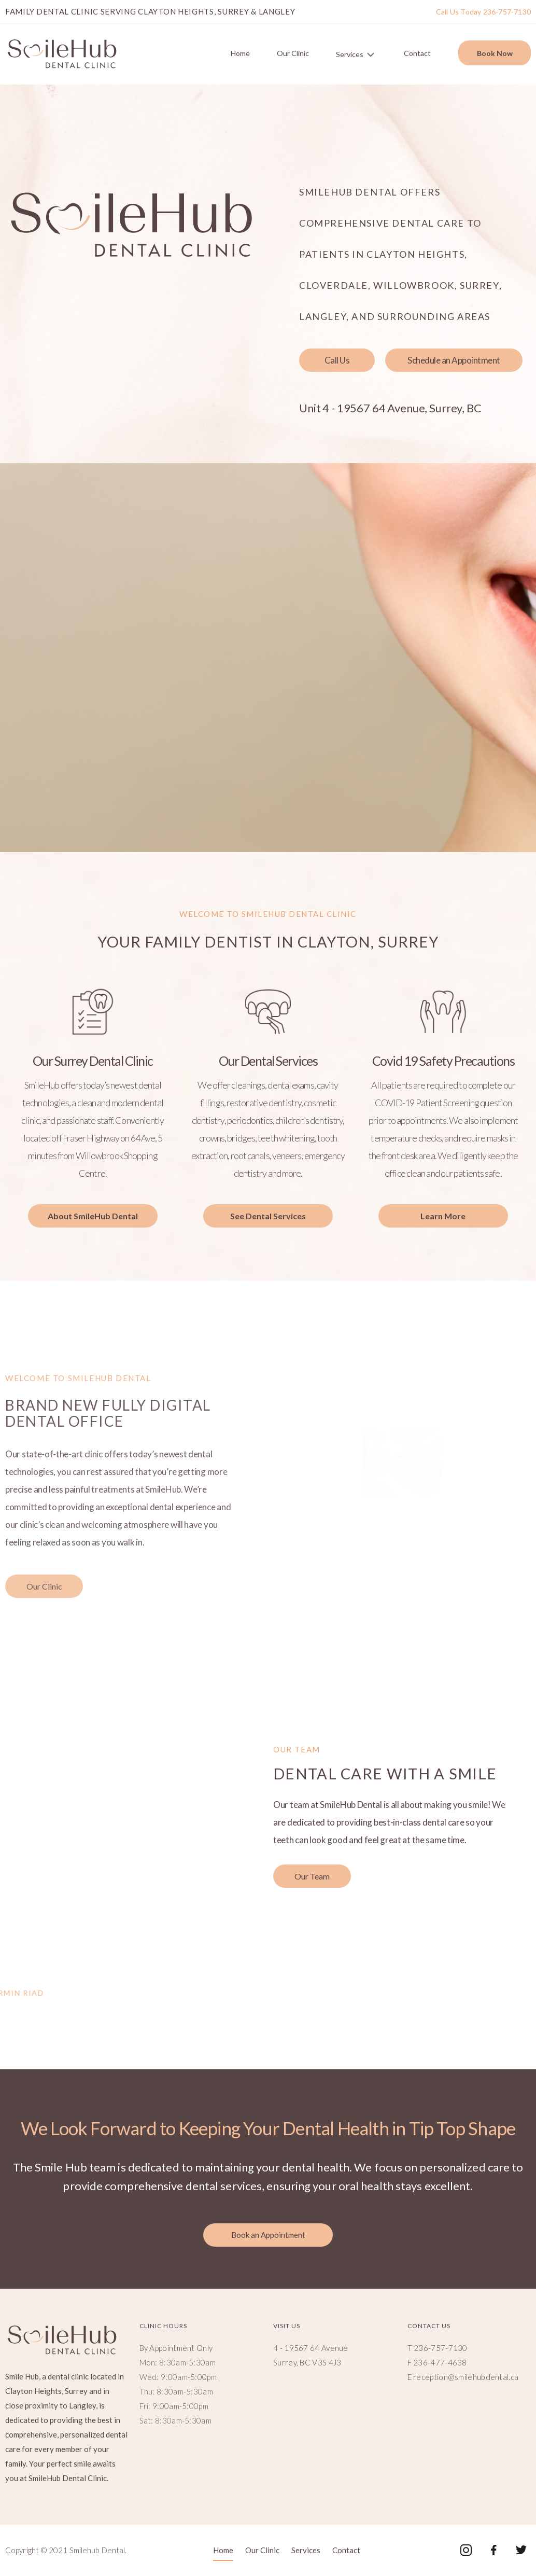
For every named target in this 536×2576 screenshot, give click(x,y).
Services (358, 52)
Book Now (495, 53)
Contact (417, 53)
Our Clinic (293, 53)
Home (240, 53)
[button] (337, 360)
